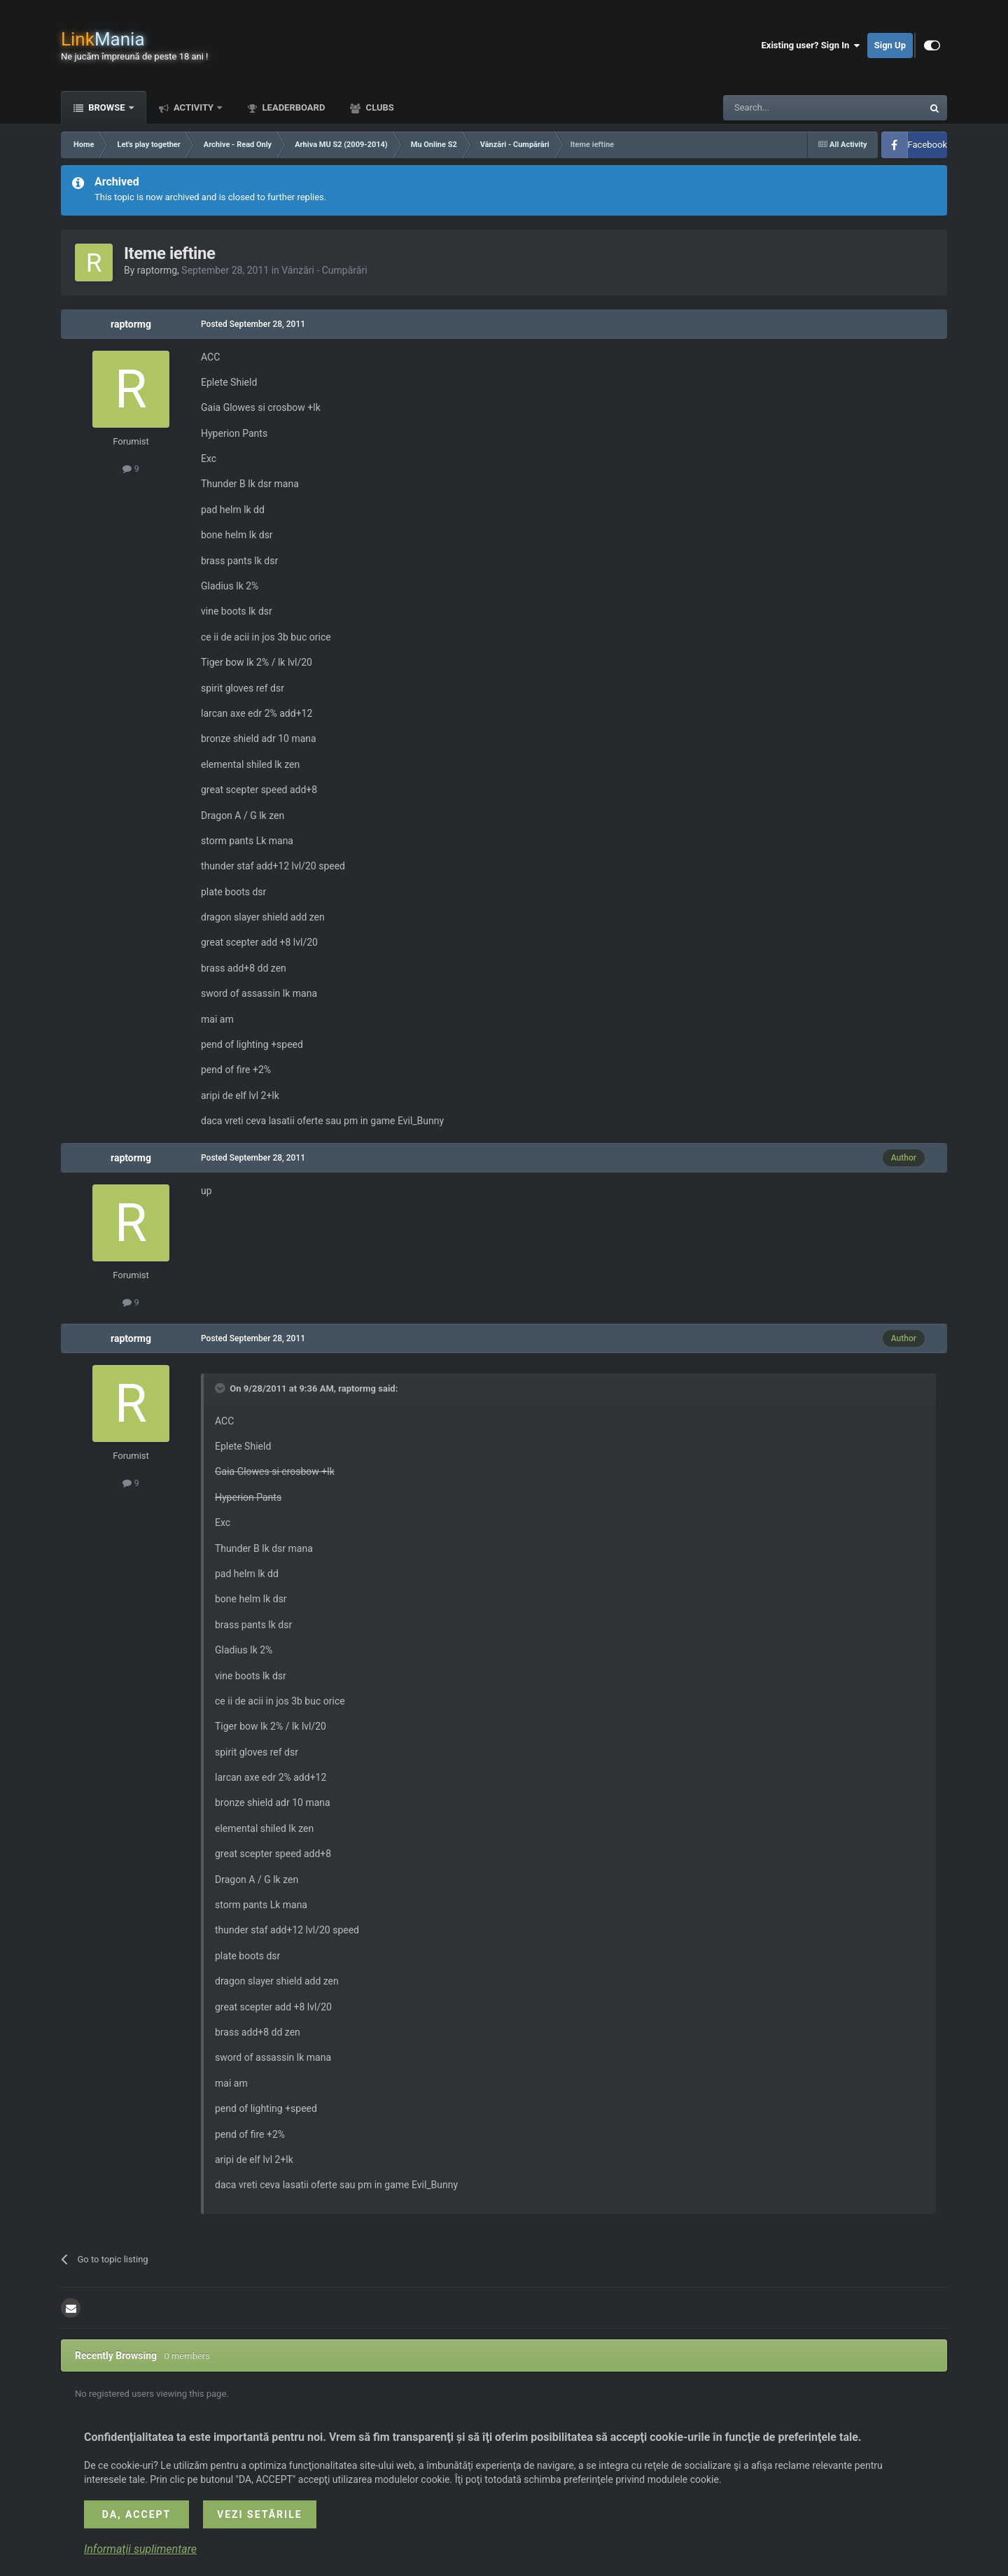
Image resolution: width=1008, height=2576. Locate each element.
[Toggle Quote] (221, 1388)
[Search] (789, 107)
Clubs (378, 107)
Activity (194, 107)
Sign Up (890, 45)
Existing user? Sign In (811, 45)
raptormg (157, 270)
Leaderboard (292, 107)
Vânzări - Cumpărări (324, 270)
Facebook (927, 144)
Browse (106, 107)
